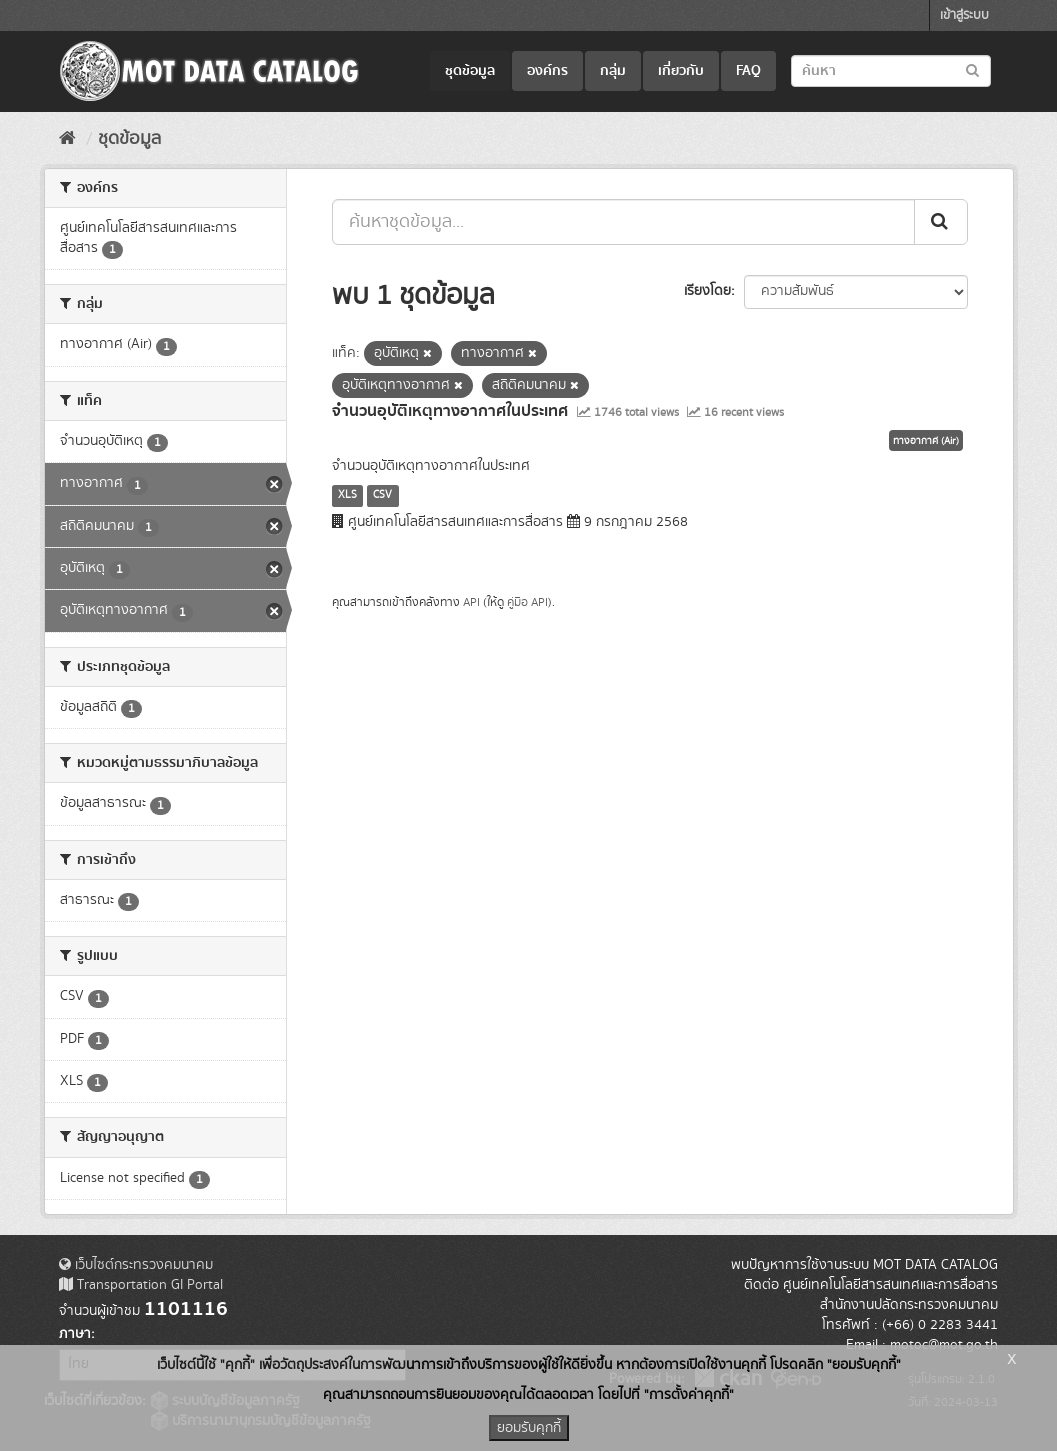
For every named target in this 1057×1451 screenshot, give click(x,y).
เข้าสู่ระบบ (964, 15)
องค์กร (547, 71)
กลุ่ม (613, 71)
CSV (382, 495)
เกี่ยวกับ (681, 71)
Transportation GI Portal (141, 1285)
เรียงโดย (707, 291)
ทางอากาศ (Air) (926, 441)
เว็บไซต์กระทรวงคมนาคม (136, 1265)
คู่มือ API (527, 602)
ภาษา (75, 1334)
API (471, 602)
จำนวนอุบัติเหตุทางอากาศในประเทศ (450, 411)
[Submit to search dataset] (972, 69)
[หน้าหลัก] (67, 139)
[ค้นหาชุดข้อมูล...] (623, 222)
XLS (347, 495)
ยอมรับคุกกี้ (529, 1428)
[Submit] (941, 222)
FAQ (748, 71)
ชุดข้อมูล (470, 71)
